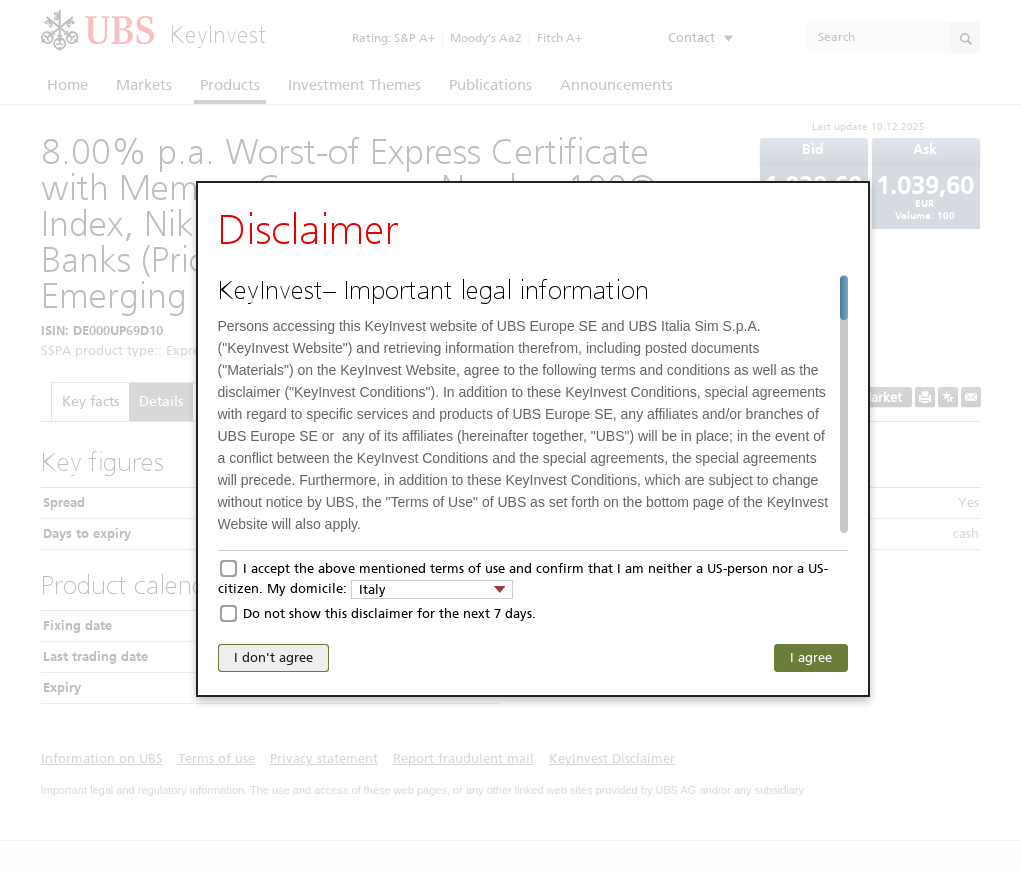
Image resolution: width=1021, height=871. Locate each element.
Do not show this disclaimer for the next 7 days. (389, 613)
